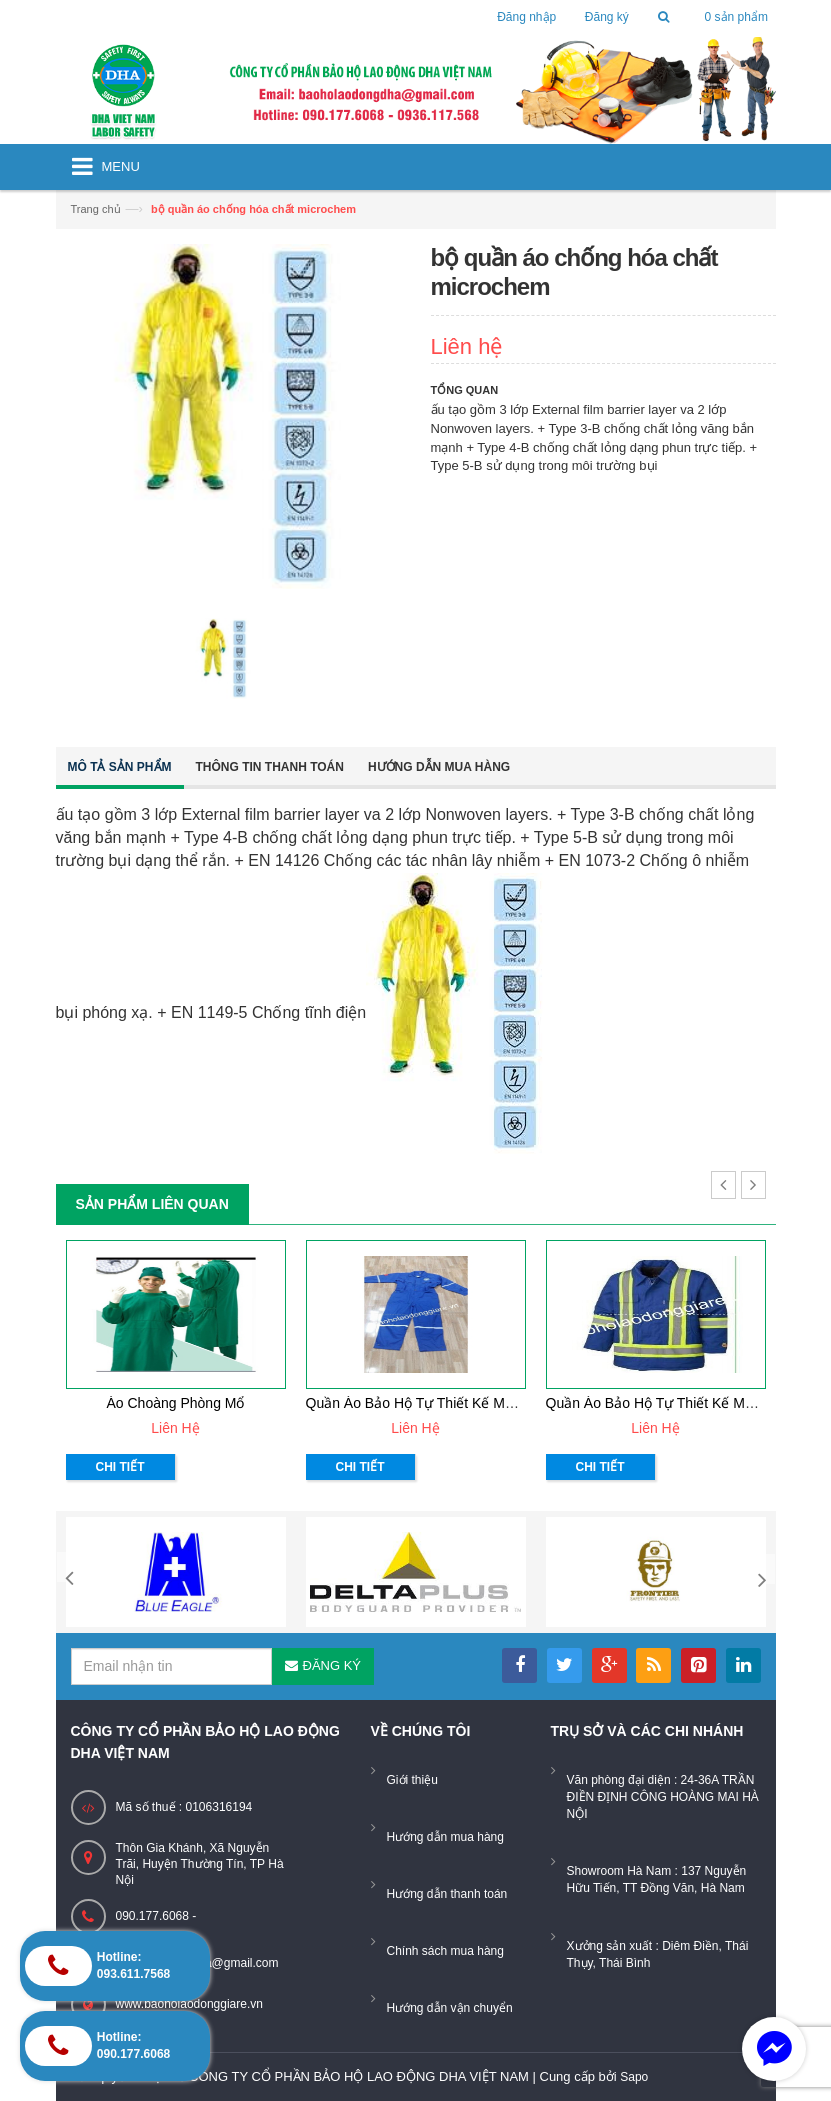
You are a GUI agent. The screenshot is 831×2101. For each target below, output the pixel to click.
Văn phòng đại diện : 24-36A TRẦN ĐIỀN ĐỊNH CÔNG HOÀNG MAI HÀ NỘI (663, 1797)
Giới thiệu (412, 1780)
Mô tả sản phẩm (120, 767)
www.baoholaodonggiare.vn (189, 2004)
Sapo (634, 2077)
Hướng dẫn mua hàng (439, 767)
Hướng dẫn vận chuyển (450, 2008)
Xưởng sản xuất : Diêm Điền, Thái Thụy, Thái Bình (658, 1954)
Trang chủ (96, 209)
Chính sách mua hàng (445, 1951)
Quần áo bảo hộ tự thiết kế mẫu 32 (663, 1403)
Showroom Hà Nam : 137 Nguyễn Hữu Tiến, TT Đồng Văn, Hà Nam (657, 1879)
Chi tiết (120, 1467)
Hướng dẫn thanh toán (447, 1894)
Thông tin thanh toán (270, 767)
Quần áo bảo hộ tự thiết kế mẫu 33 (423, 1403)
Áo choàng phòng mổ (176, 1403)
